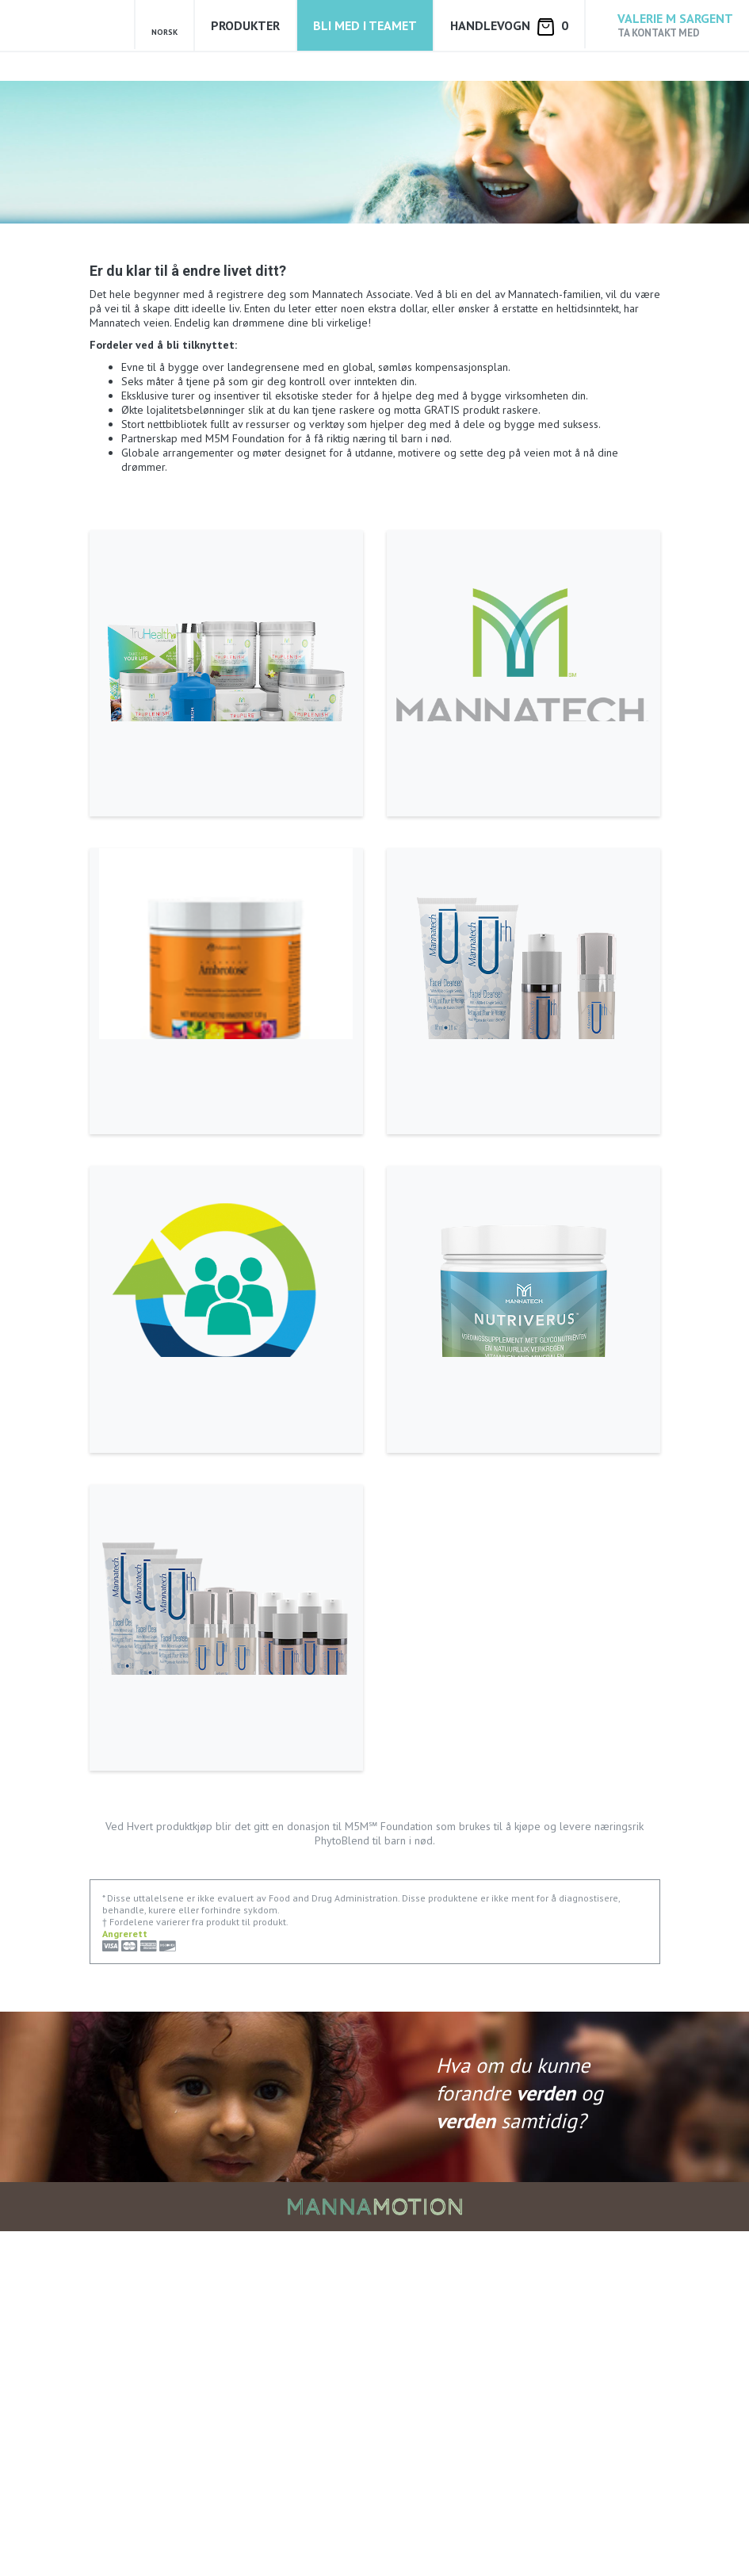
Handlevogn (509, 26)
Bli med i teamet (365, 25)
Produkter (245, 25)
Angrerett (124, 2278)
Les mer (122, 834)
